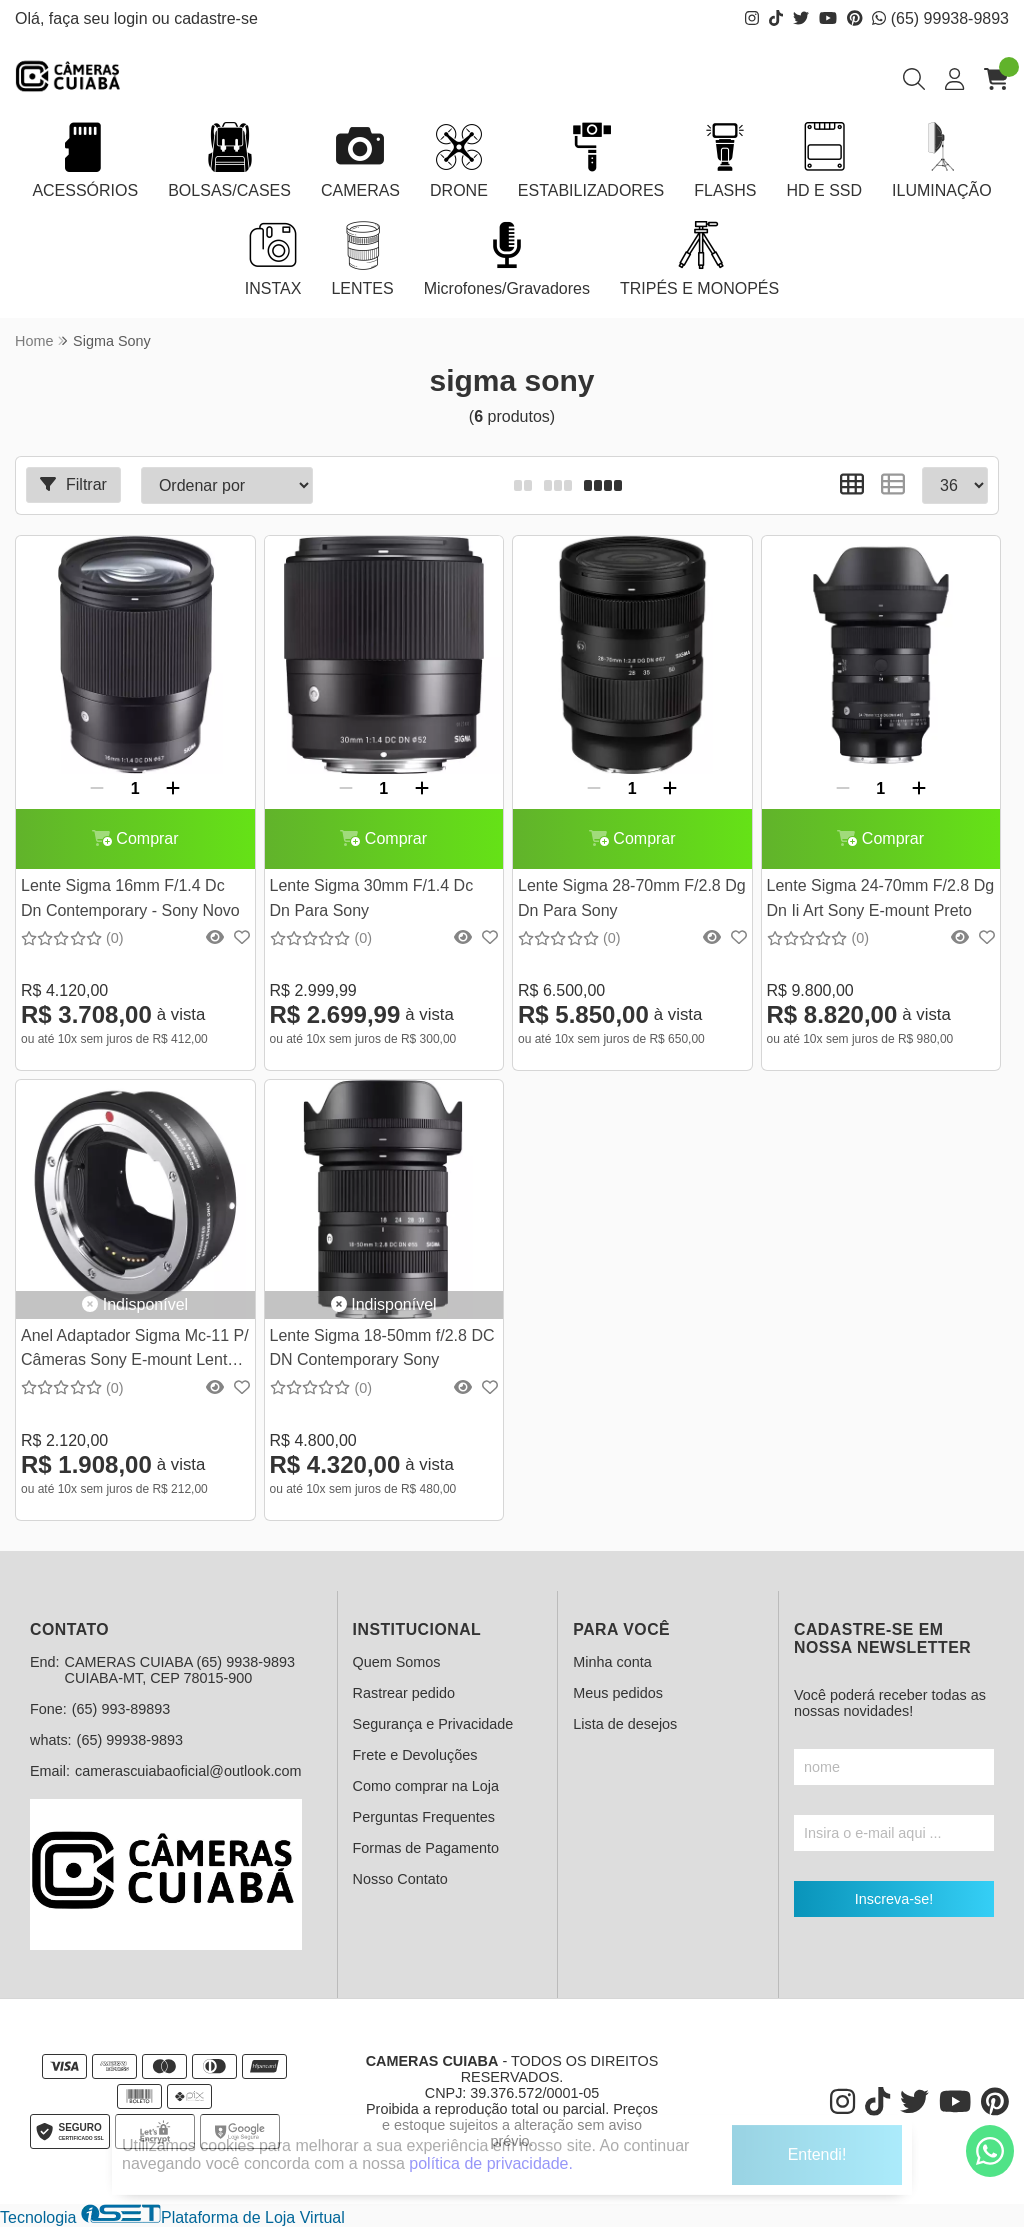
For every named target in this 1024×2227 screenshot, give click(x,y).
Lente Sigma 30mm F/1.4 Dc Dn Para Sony (372, 897)
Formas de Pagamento (426, 1848)
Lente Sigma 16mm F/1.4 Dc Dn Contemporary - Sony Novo (130, 897)
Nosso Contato (400, 1879)
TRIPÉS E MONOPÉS (699, 258)
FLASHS (725, 160)
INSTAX (273, 258)
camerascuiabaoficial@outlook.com (188, 1771)
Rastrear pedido (404, 1693)
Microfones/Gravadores (507, 258)
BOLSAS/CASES (229, 160)
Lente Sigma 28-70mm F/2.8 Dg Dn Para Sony (632, 897)
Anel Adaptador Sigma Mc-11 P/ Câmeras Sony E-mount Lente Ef (135, 1350)
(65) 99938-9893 (940, 18)
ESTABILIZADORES (591, 160)
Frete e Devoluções (415, 1755)
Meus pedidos (618, 1693)
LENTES (362, 258)
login (133, 18)
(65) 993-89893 (121, 1709)
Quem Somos (397, 1662)
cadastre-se (216, 18)
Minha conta (612, 1662)
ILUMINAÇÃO (942, 160)
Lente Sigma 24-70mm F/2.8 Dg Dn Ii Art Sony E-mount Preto (881, 897)
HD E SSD (824, 160)
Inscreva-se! (894, 1899)
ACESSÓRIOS (85, 160)
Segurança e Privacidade (433, 1724)
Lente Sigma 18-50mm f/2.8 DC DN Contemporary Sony (382, 1347)
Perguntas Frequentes (424, 1817)
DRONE (459, 160)
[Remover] (97, 789)
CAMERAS (360, 160)
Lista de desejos (625, 1724)
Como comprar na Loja (426, 1786)
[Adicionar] (173, 789)
